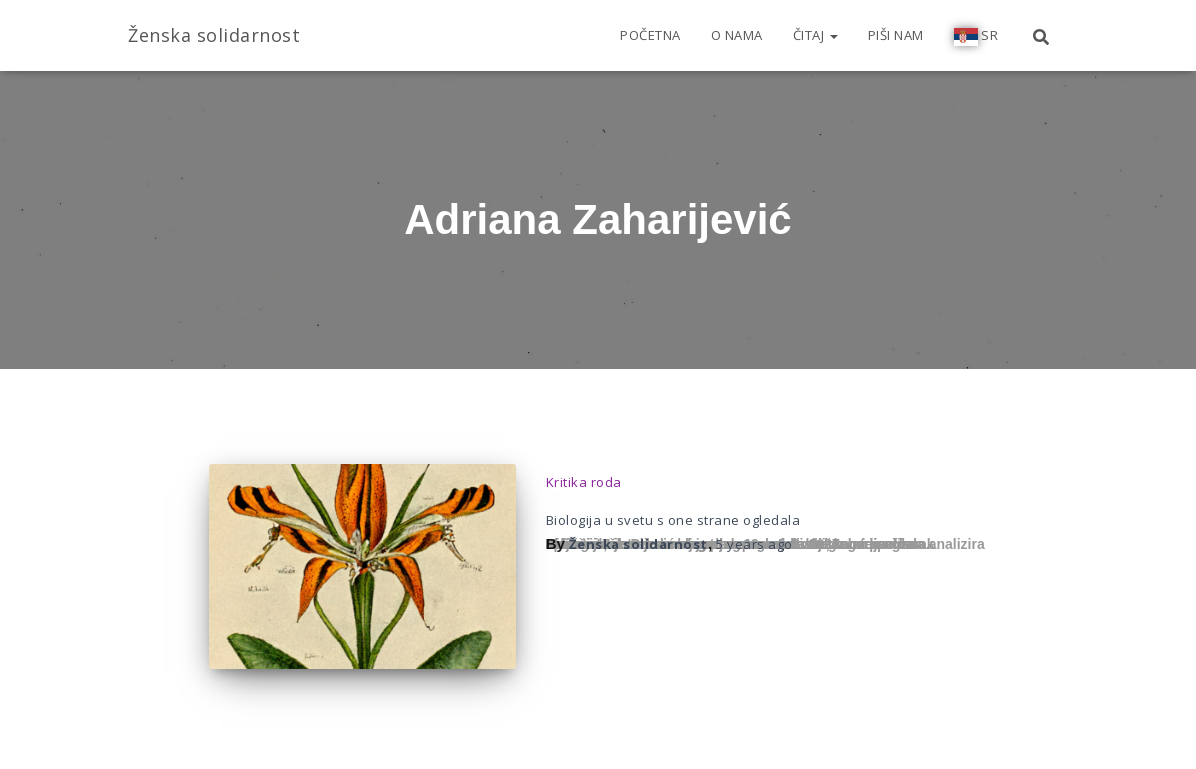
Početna (650, 35)
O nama (737, 35)
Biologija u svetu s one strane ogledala (673, 520)
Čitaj (815, 35)
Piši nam (896, 35)
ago (754, 544)
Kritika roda (584, 482)
